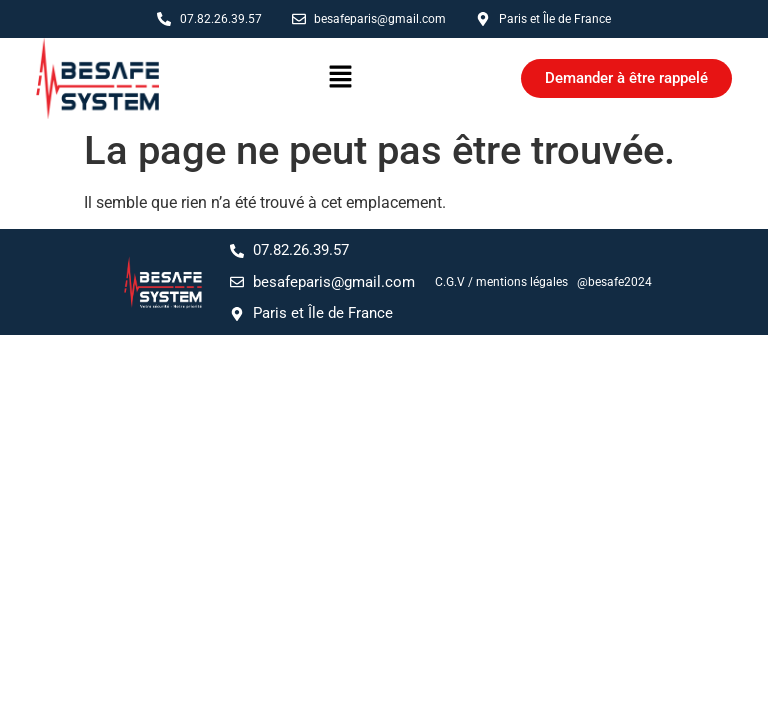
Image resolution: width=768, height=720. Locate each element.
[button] (340, 78)
